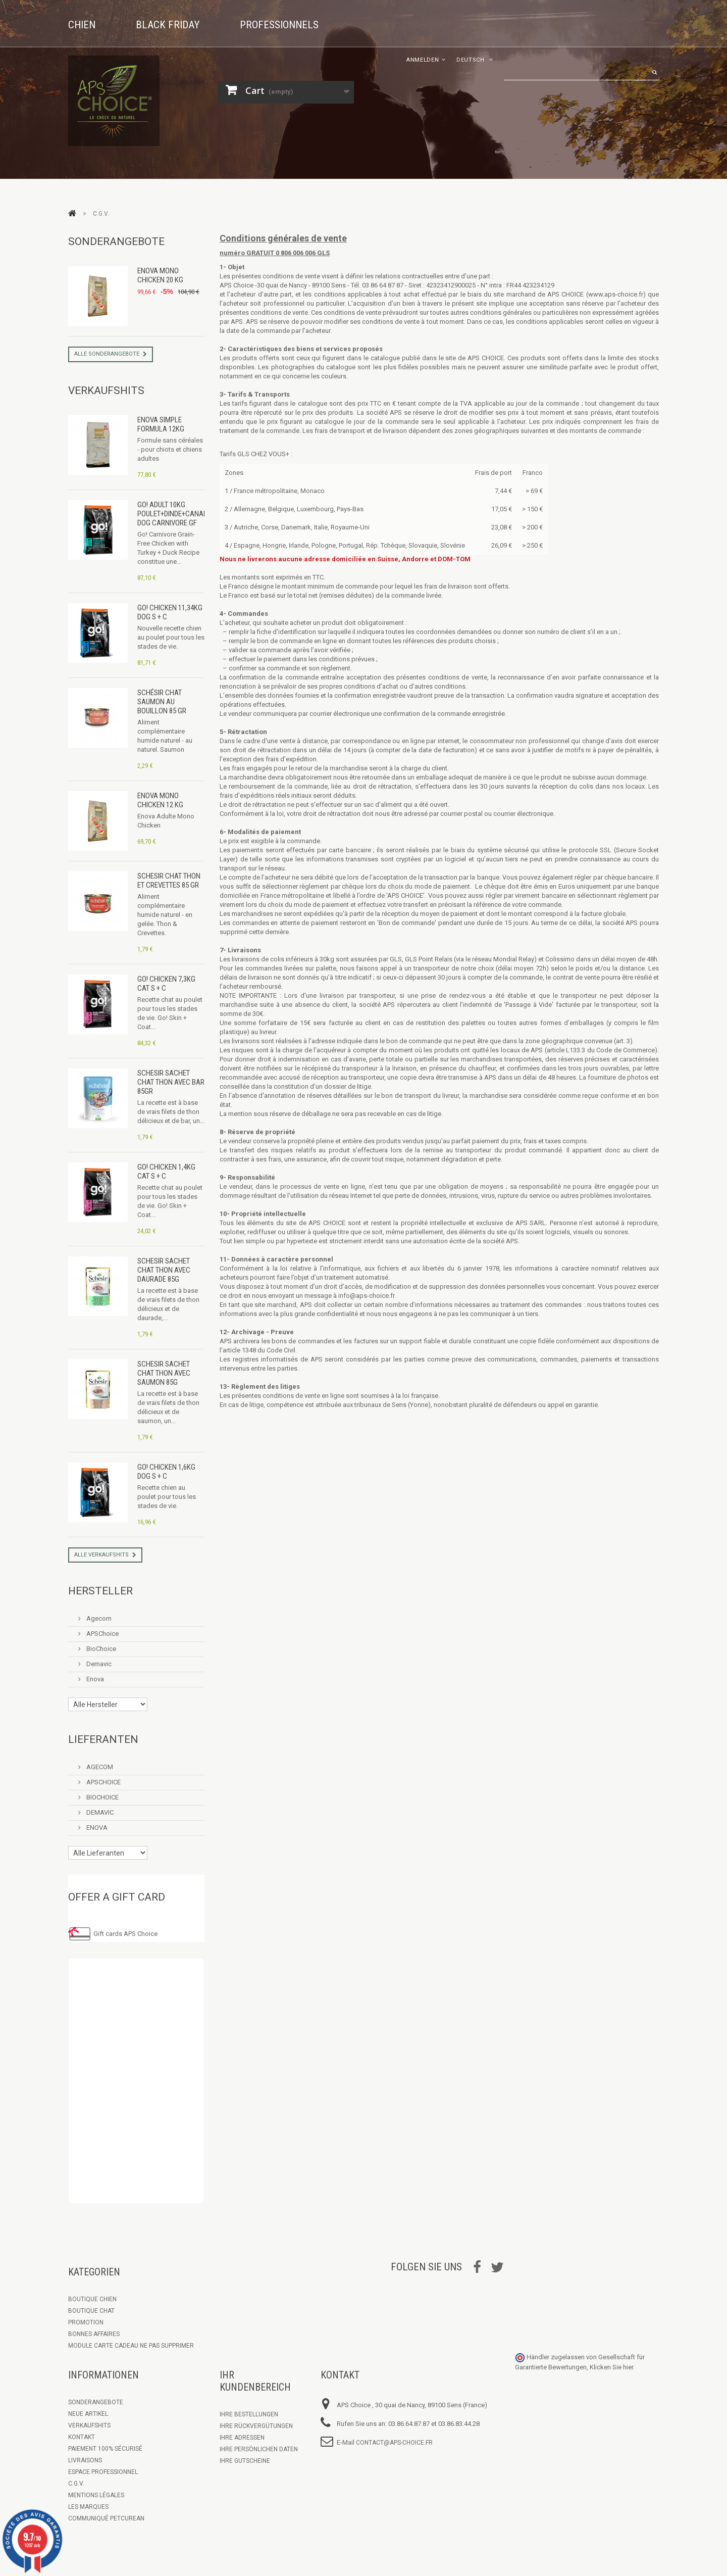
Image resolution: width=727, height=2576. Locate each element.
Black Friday (167, 25)
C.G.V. (76, 2483)
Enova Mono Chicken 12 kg (160, 800)
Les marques (88, 2506)
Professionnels (279, 25)
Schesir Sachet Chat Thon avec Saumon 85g (163, 1373)
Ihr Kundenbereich (255, 2381)
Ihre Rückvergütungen (256, 2425)
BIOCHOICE (102, 1797)
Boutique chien (92, 2299)
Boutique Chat (91, 2310)
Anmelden (422, 60)
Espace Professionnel (103, 2471)
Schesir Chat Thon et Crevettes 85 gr (168, 880)
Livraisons (85, 2460)
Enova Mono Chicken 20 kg (160, 275)
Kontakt (81, 2437)
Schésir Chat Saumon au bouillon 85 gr (161, 701)
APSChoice (102, 1633)
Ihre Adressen (242, 2437)
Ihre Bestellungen (249, 2414)
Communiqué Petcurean (106, 2518)
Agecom (98, 1618)
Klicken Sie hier (611, 2367)
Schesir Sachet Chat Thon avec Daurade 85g (163, 1270)
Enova (94, 1679)
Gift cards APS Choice (125, 1933)
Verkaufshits (106, 390)
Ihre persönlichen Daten (259, 2449)
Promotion (85, 2322)
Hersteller (100, 1591)
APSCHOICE (103, 1782)
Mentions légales (96, 2495)
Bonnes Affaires (94, 2334)
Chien (81, 25)
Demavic (98, 1664)
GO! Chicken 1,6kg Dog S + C (166, 1472)
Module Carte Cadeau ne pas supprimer (131, 2345)
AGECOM (99, 1767)
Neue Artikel (88, 2413)
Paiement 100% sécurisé (105, 2448)
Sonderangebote (116, 241)
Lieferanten (103, 1739)
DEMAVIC (99, 1812)
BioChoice (100, 1648)
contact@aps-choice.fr (394, 2442)
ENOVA (96, 1827)
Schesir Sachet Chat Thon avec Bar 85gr (170, 1082)
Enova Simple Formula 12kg (160, 424)
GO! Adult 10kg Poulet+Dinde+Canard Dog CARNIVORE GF (174, 513)
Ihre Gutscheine (245, 2460)
